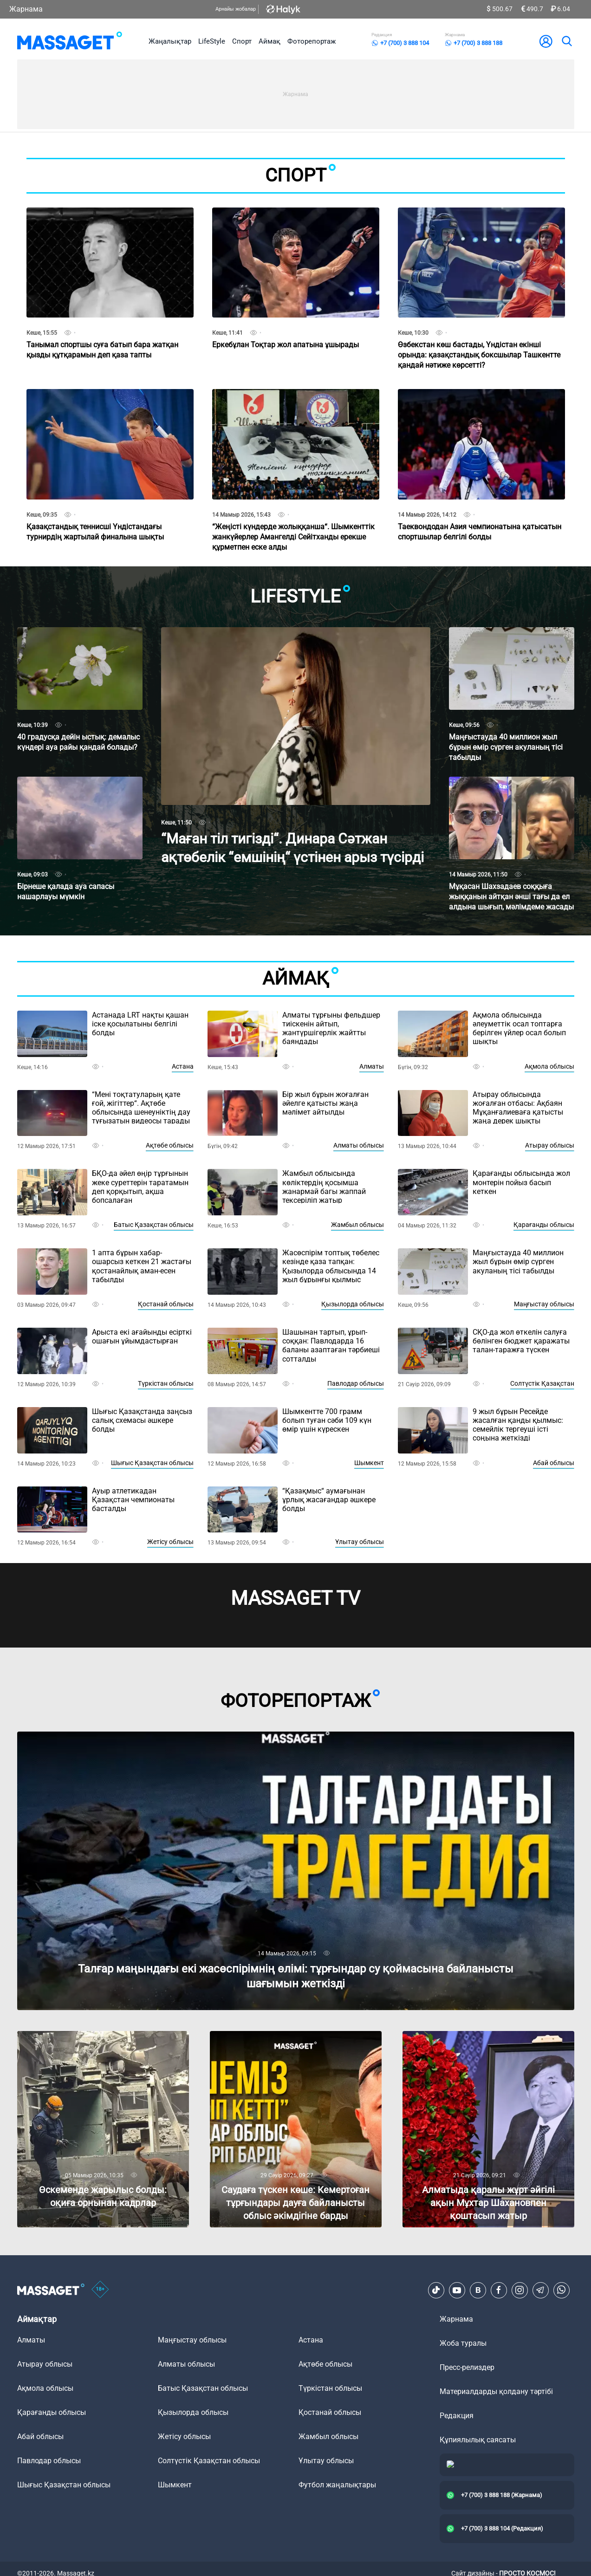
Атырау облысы (549, 1145)
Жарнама (26, 9)
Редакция (457, 2415)
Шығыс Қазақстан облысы (152, 1463)
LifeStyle (211, 41)
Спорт (242, 41)
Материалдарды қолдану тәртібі (496, 2391)
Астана (183, 1066)
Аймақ (269, 41)
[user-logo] (546, 41)
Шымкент (369, 1463)
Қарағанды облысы (543, 1224)
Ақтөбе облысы (170, 1145)
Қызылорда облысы (352, 1304)
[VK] (477, 2290)
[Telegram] (540, 2290)
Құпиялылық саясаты (478, 2439)
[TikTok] (436, 2290)
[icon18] (100, 2290)
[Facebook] (498, 2290)
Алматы (371, 1066)
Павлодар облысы (355, 1383)
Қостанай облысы (166, 1304)
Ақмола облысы (549, 1066)
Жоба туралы (463, 2343)
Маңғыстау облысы (544, 1304)
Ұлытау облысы (359, 1541)
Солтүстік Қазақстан (542, 1383)
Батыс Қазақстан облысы (154, 1224)
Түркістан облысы (166, 1383)
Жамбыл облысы (357, 1224)
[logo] (70, 41)
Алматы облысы (358, 1145)
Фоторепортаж (311, 41)
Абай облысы (553, 1463)
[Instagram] (519, 2290)
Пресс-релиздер (467, 2367)
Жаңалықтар (170, 41)
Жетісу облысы (170, 1541)
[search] (566, 41)
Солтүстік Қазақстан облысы (209, 2460)
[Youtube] (456, 2290)
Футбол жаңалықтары (337, 2484)
